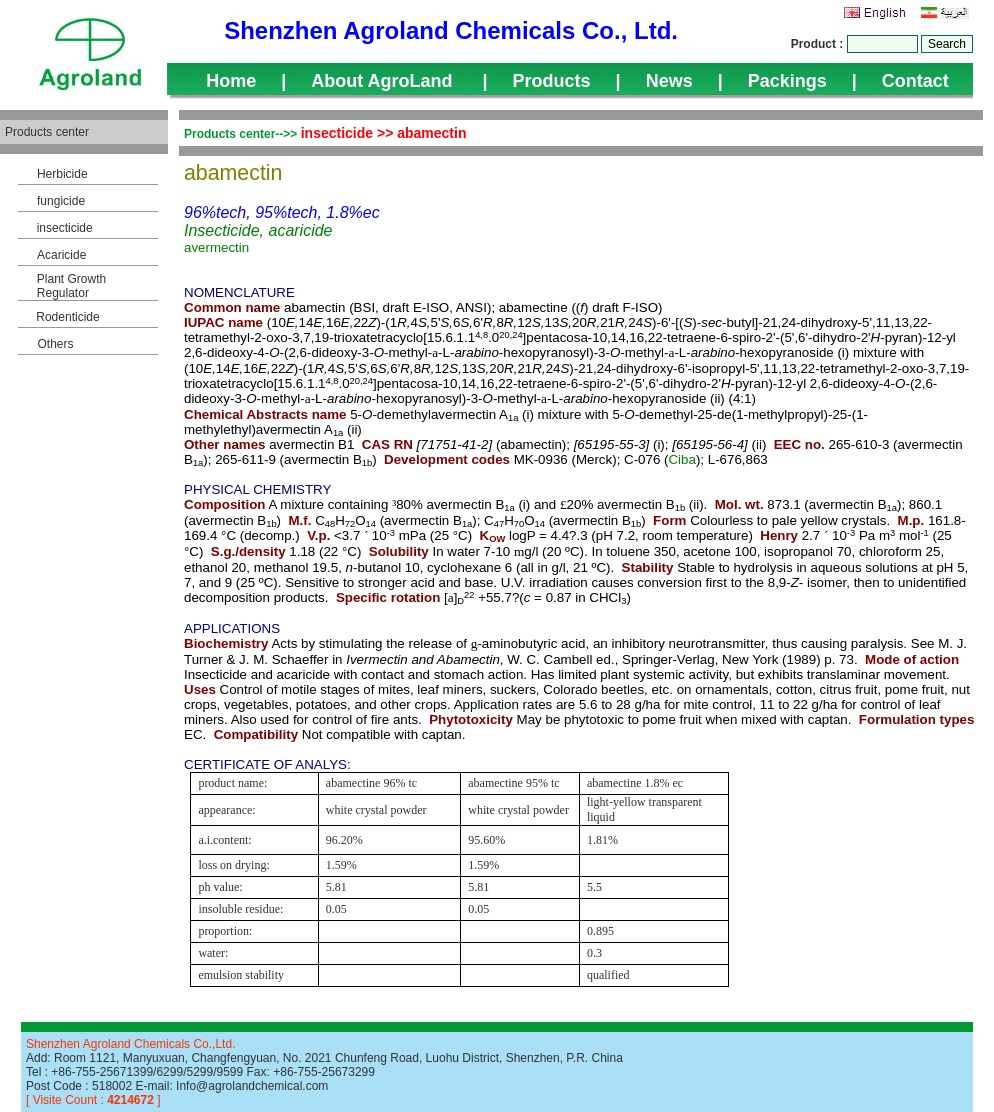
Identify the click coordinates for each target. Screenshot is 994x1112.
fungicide (61, 201)
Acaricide (61, 255)
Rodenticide (67, 317)
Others (55, 344)
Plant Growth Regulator (71, 286)
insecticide (65, 228)
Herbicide (62, 174)
